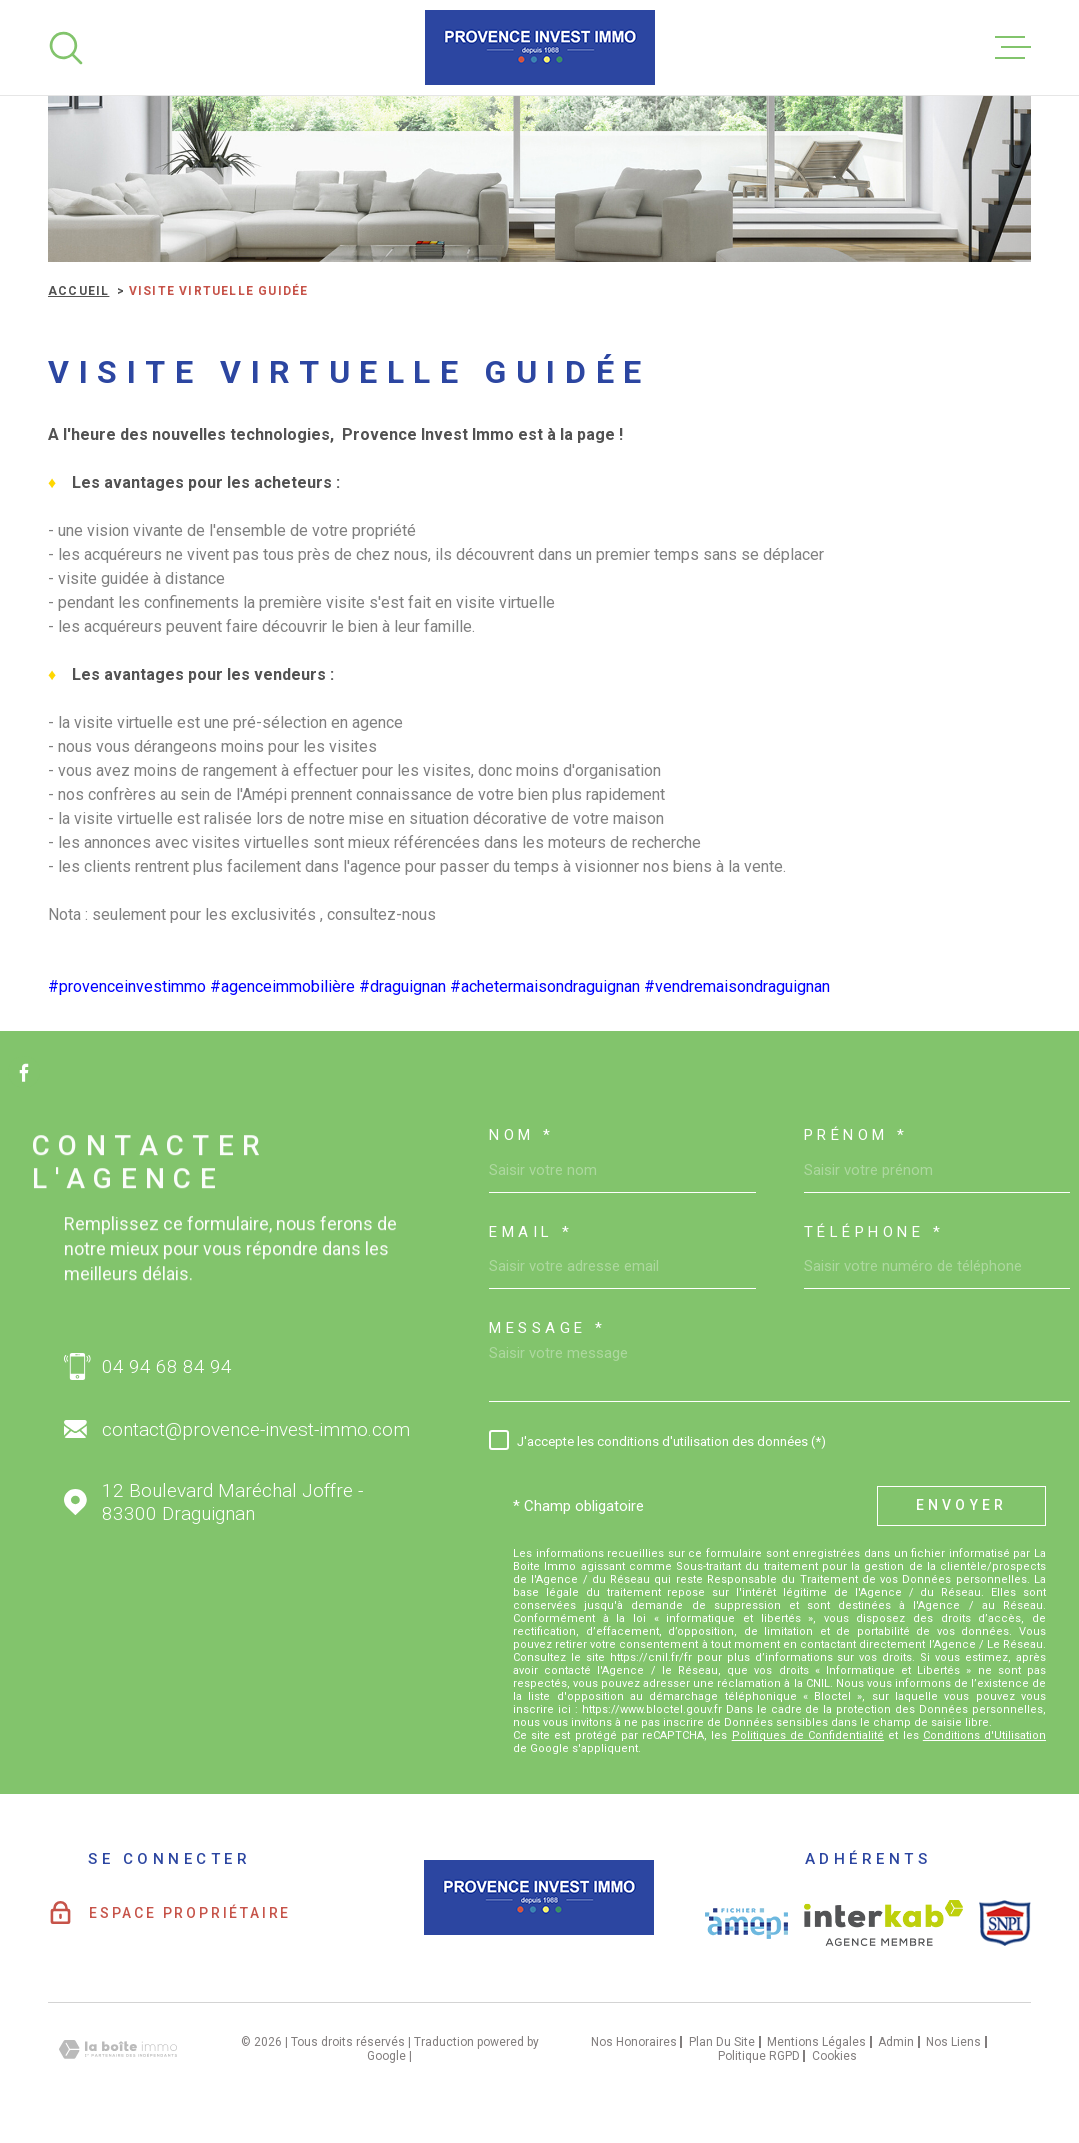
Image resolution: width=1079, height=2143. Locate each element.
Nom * (522, 1135)
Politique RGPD (759, 2056)
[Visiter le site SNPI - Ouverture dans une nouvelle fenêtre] (1005, 1923)
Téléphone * (874, 1232)
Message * (548, 1328)
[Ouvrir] (66, 48)
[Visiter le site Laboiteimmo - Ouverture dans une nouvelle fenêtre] (118, 2049)
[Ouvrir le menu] (1013, 48)
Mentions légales (816, 2042)
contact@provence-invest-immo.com (256, 1429)
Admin (896, 2042)
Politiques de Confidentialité (808, 1735)
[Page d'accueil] (540, 47)
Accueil (78, 291)
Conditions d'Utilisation (984, 1735)
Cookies (834, 2056)
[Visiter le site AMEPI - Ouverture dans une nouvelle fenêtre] (746, 1923)
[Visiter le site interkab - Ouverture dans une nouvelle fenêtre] (883, 1923)
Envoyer (961, 1505)
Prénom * (856, 1135)
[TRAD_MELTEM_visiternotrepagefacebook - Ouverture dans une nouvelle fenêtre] (24, 1072)
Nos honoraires (634, 2042)
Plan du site (722, 2042)
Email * (531, 1232)
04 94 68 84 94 (167, 1366)
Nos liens (953, 2042)
